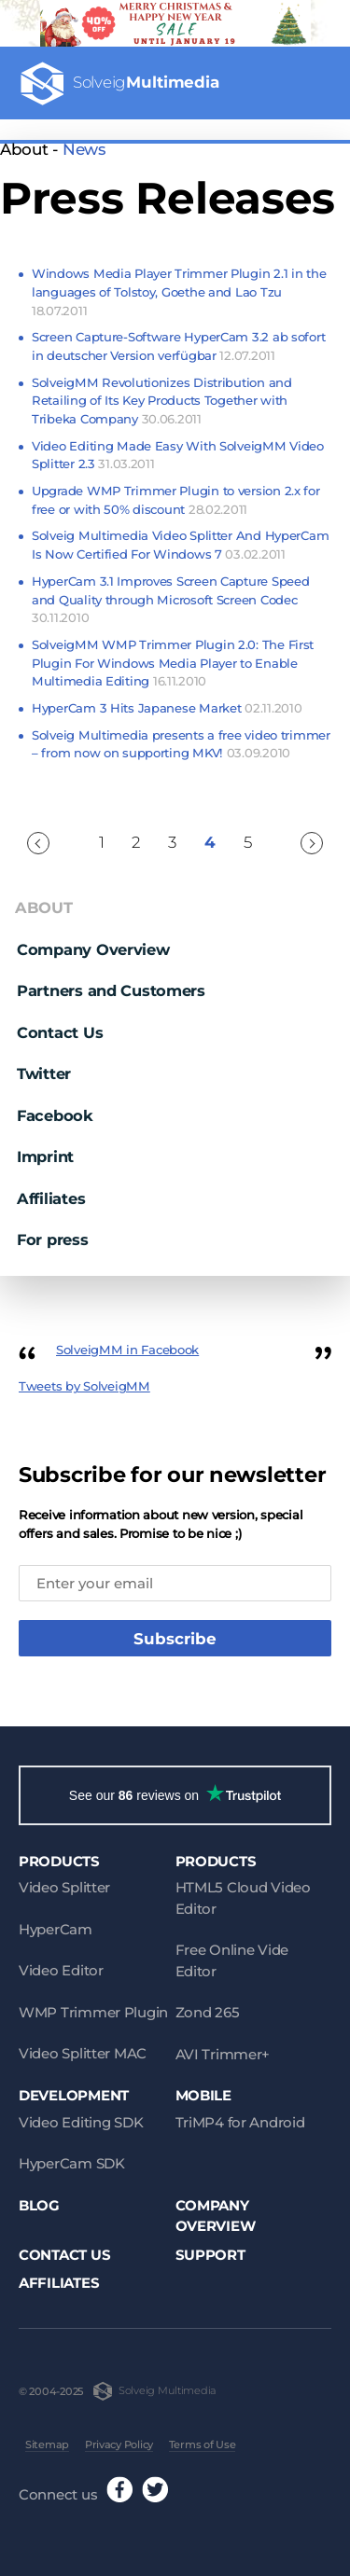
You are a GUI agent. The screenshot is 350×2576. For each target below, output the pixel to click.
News (84, 149)
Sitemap (47, 2444)
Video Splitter (64, 1887)
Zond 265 (207, 2012)
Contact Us (60, 1032)
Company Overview (93, 949)
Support (210, 2255)
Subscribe (175, 1638)
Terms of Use (202, 2444)
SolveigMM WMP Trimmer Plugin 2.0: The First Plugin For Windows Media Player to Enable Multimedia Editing (173, 662)
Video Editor (61, 1970)
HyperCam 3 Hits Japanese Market (166, 707)
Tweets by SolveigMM (84, 1385)
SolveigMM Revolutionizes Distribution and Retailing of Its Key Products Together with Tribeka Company (162, 400)
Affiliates (51, 1198)
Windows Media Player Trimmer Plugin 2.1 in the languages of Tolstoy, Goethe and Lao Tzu (179, 291)
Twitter (44, 1073)
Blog (39, 2205)
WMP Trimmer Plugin (93, 2012)
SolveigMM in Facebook (127, 1349)
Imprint (45, 1156)
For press (53, 1239)
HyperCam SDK (72, 2163)
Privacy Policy (119, 2444)
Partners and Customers (111, 990)
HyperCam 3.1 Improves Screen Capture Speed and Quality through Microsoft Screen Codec (170, 599)
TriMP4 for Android (240, 2122)
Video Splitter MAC (83, 2053)
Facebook (55, 1115)
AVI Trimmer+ (223, 2054)
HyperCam (55, 1929)
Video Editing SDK (81, 2122)
